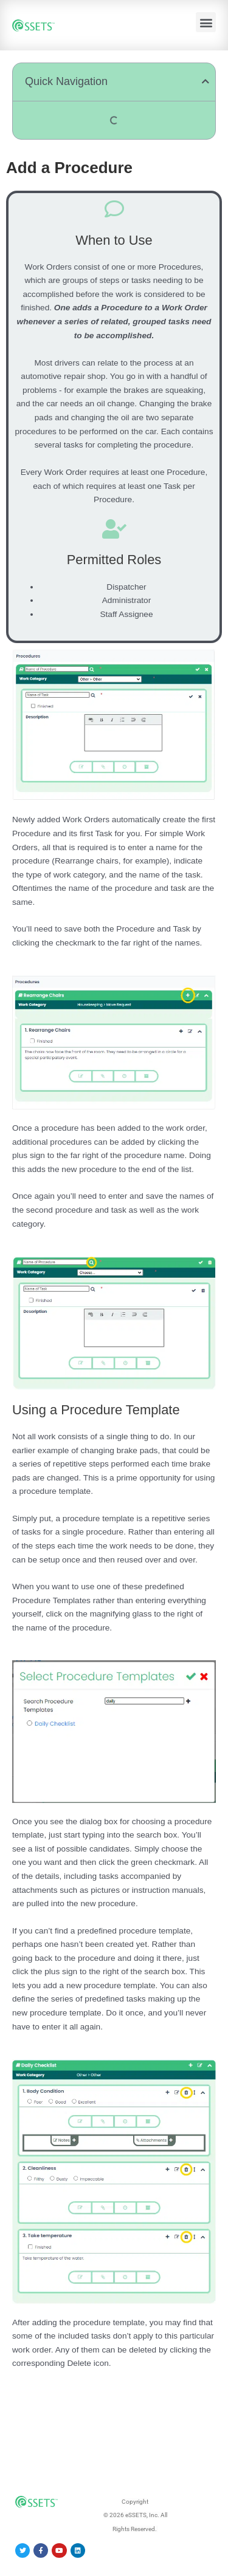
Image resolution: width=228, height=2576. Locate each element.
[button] (206, 22)
